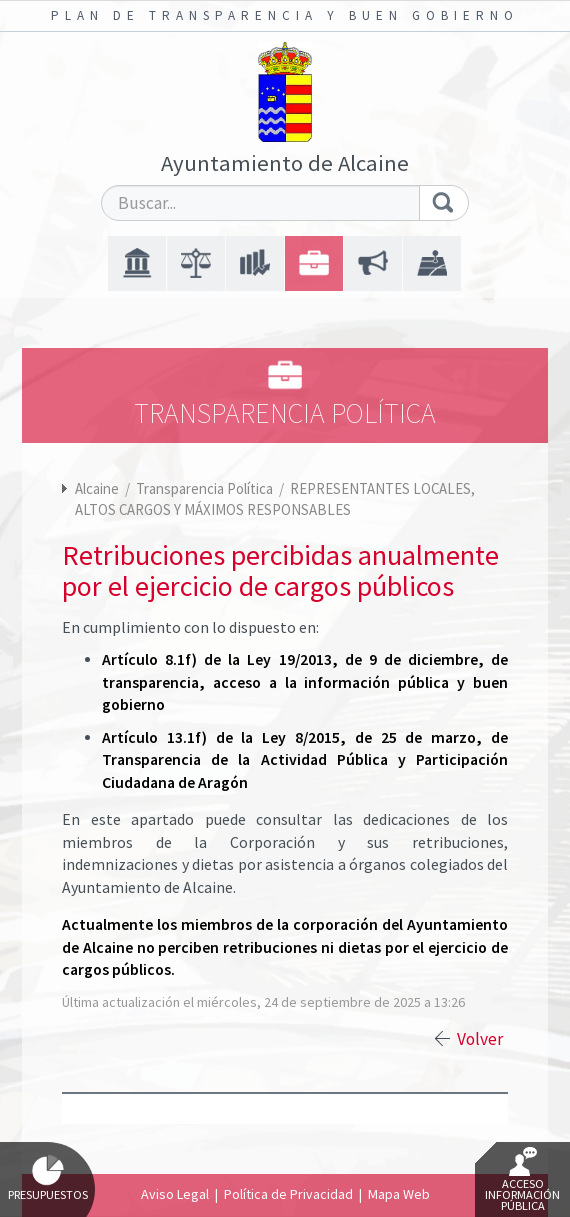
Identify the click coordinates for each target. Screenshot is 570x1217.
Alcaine (97, 488)
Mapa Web (399, 1194)
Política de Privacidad (288, 1194)
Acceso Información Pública (522, 1180)
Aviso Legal (175, 1194)
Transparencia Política (206, 488)
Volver (480, 1039)
